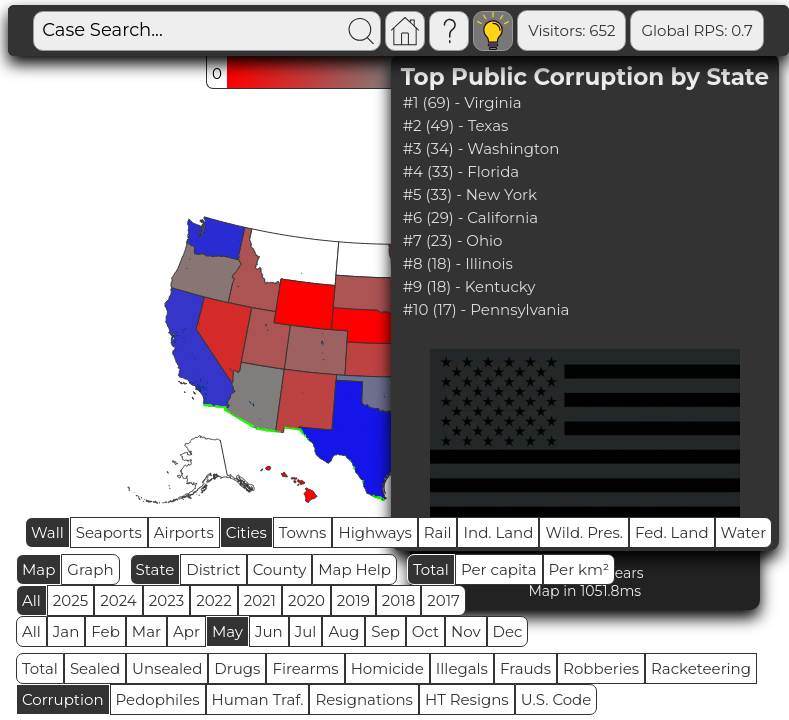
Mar (146, 631)
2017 (443, 600)
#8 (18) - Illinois (458, 263)
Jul (306, 631)
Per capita (499, 569)
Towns (303, 532)
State (155, 569)
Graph (90, 569)
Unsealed (167, 668)
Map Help (354, 569)
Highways (374, 532)
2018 (398, 600)
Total (431, 569)
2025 (70, 600)
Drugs (237, 668)
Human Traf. (258, 699)
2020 (306, 600)
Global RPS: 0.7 (696, 30)
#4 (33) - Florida (461, 171)
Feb (105, 631)
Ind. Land (498, 532)
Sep (385, 631)
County (280, 569)
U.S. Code (556, 699)
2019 (353, 600)
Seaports (109, 532)
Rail (438, 532)
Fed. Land (672, 532)
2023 (166, 600)
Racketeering (701, 668)
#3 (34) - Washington (481, 148)
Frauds (525, 668)
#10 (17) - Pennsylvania (486, 309)
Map (38, 569)
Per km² (579, 569)
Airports (184, 532)
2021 (260, 600)
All (31, 600)
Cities (246, 532)
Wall (47, 532)
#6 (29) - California (470, 217)
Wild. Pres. (584, 532)
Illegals (462, 668)
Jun (269, 631)
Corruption (63, 699)
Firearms (305, 668)
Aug (343, 631)
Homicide (387, 668)
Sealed (95, 668)
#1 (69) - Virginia (462, 102)
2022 (213, 600)
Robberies (601, 668)
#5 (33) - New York (470, 194)
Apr (186, 631)
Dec (508, 631)
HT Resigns (467, 699)
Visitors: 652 (571, 30)
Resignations (364, 699)
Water (744, 532)
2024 (118, 600)
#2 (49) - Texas (456, 125)
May (227, 631)
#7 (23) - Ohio (453, 240)
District (213, 569)
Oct (425, 631)
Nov (466, 631)
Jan (66, 631)
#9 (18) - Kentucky (469, 286)
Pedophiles (158, 699)
